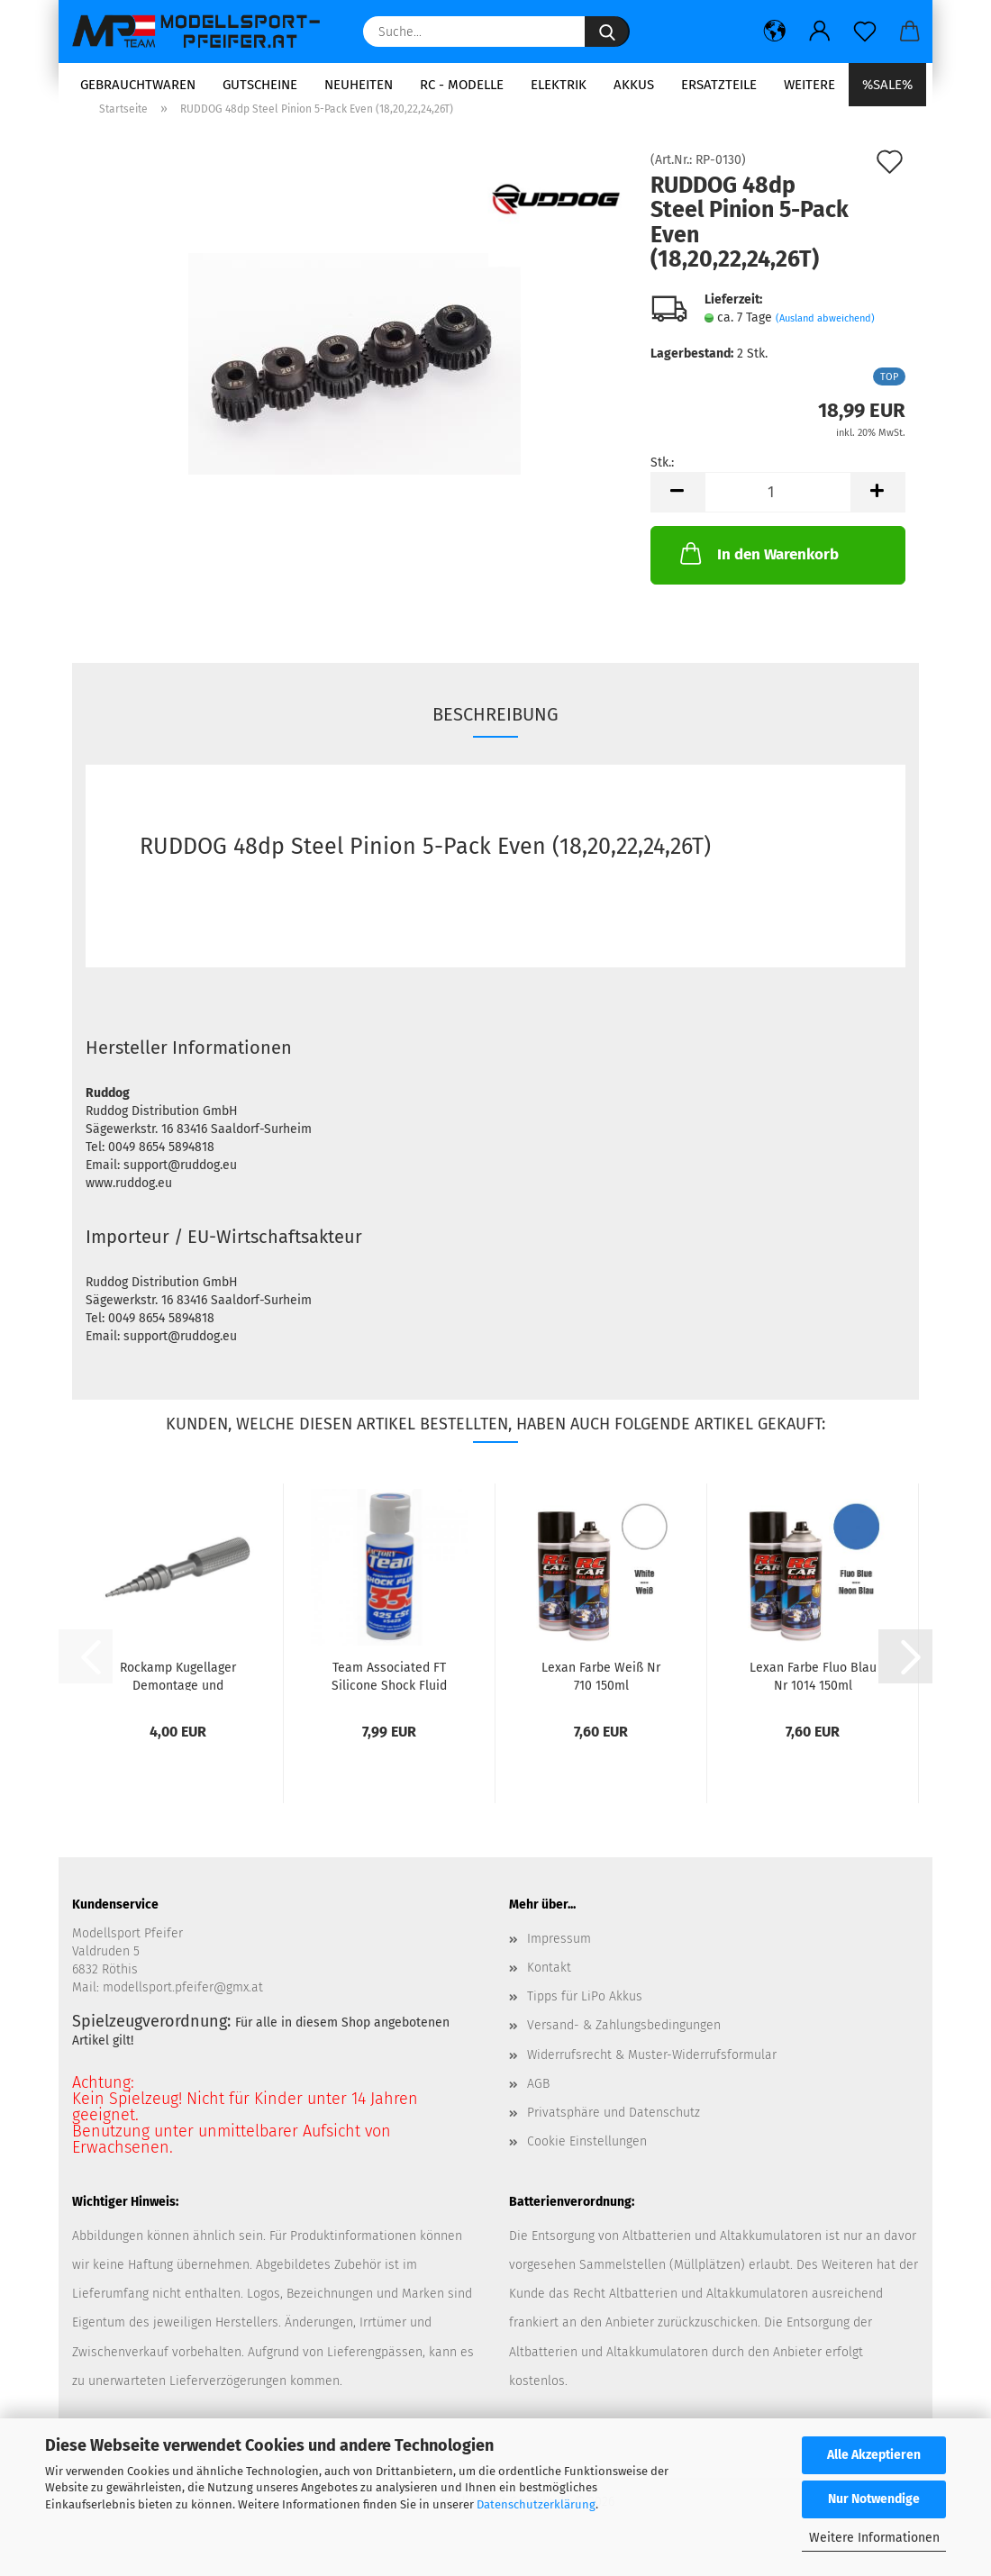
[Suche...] (607, 31)
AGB (538, 2108)
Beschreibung (495, 738)
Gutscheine (260, 85)
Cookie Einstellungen (587, 2165)
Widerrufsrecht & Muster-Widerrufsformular (652, 2079)
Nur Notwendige (874, 2499)
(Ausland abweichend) (825, 343)
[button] (774, 31)
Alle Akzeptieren (874, 2455)
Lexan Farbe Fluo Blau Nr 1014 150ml (813, 1699)
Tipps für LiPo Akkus (584, 2020)
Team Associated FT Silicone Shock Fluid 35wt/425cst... (389, 1699)
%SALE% (887, 85)
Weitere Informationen (874, 2537)
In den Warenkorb (758, 577)
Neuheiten (358, 85)
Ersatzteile (719, 85)
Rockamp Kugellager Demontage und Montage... (178, 1699)
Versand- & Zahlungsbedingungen (624, 2050)
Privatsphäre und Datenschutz (613, 2137)
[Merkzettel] (864, 31)
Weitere (809, 85)
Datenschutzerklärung (536, 2504)
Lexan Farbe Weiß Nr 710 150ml (600, 1699)
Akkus (634, 85)
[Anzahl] (778, 516)
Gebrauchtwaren (137, 85)
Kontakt (549, 1992)
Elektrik (558, 85)
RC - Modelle (462, 85)
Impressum (559, 1963)
